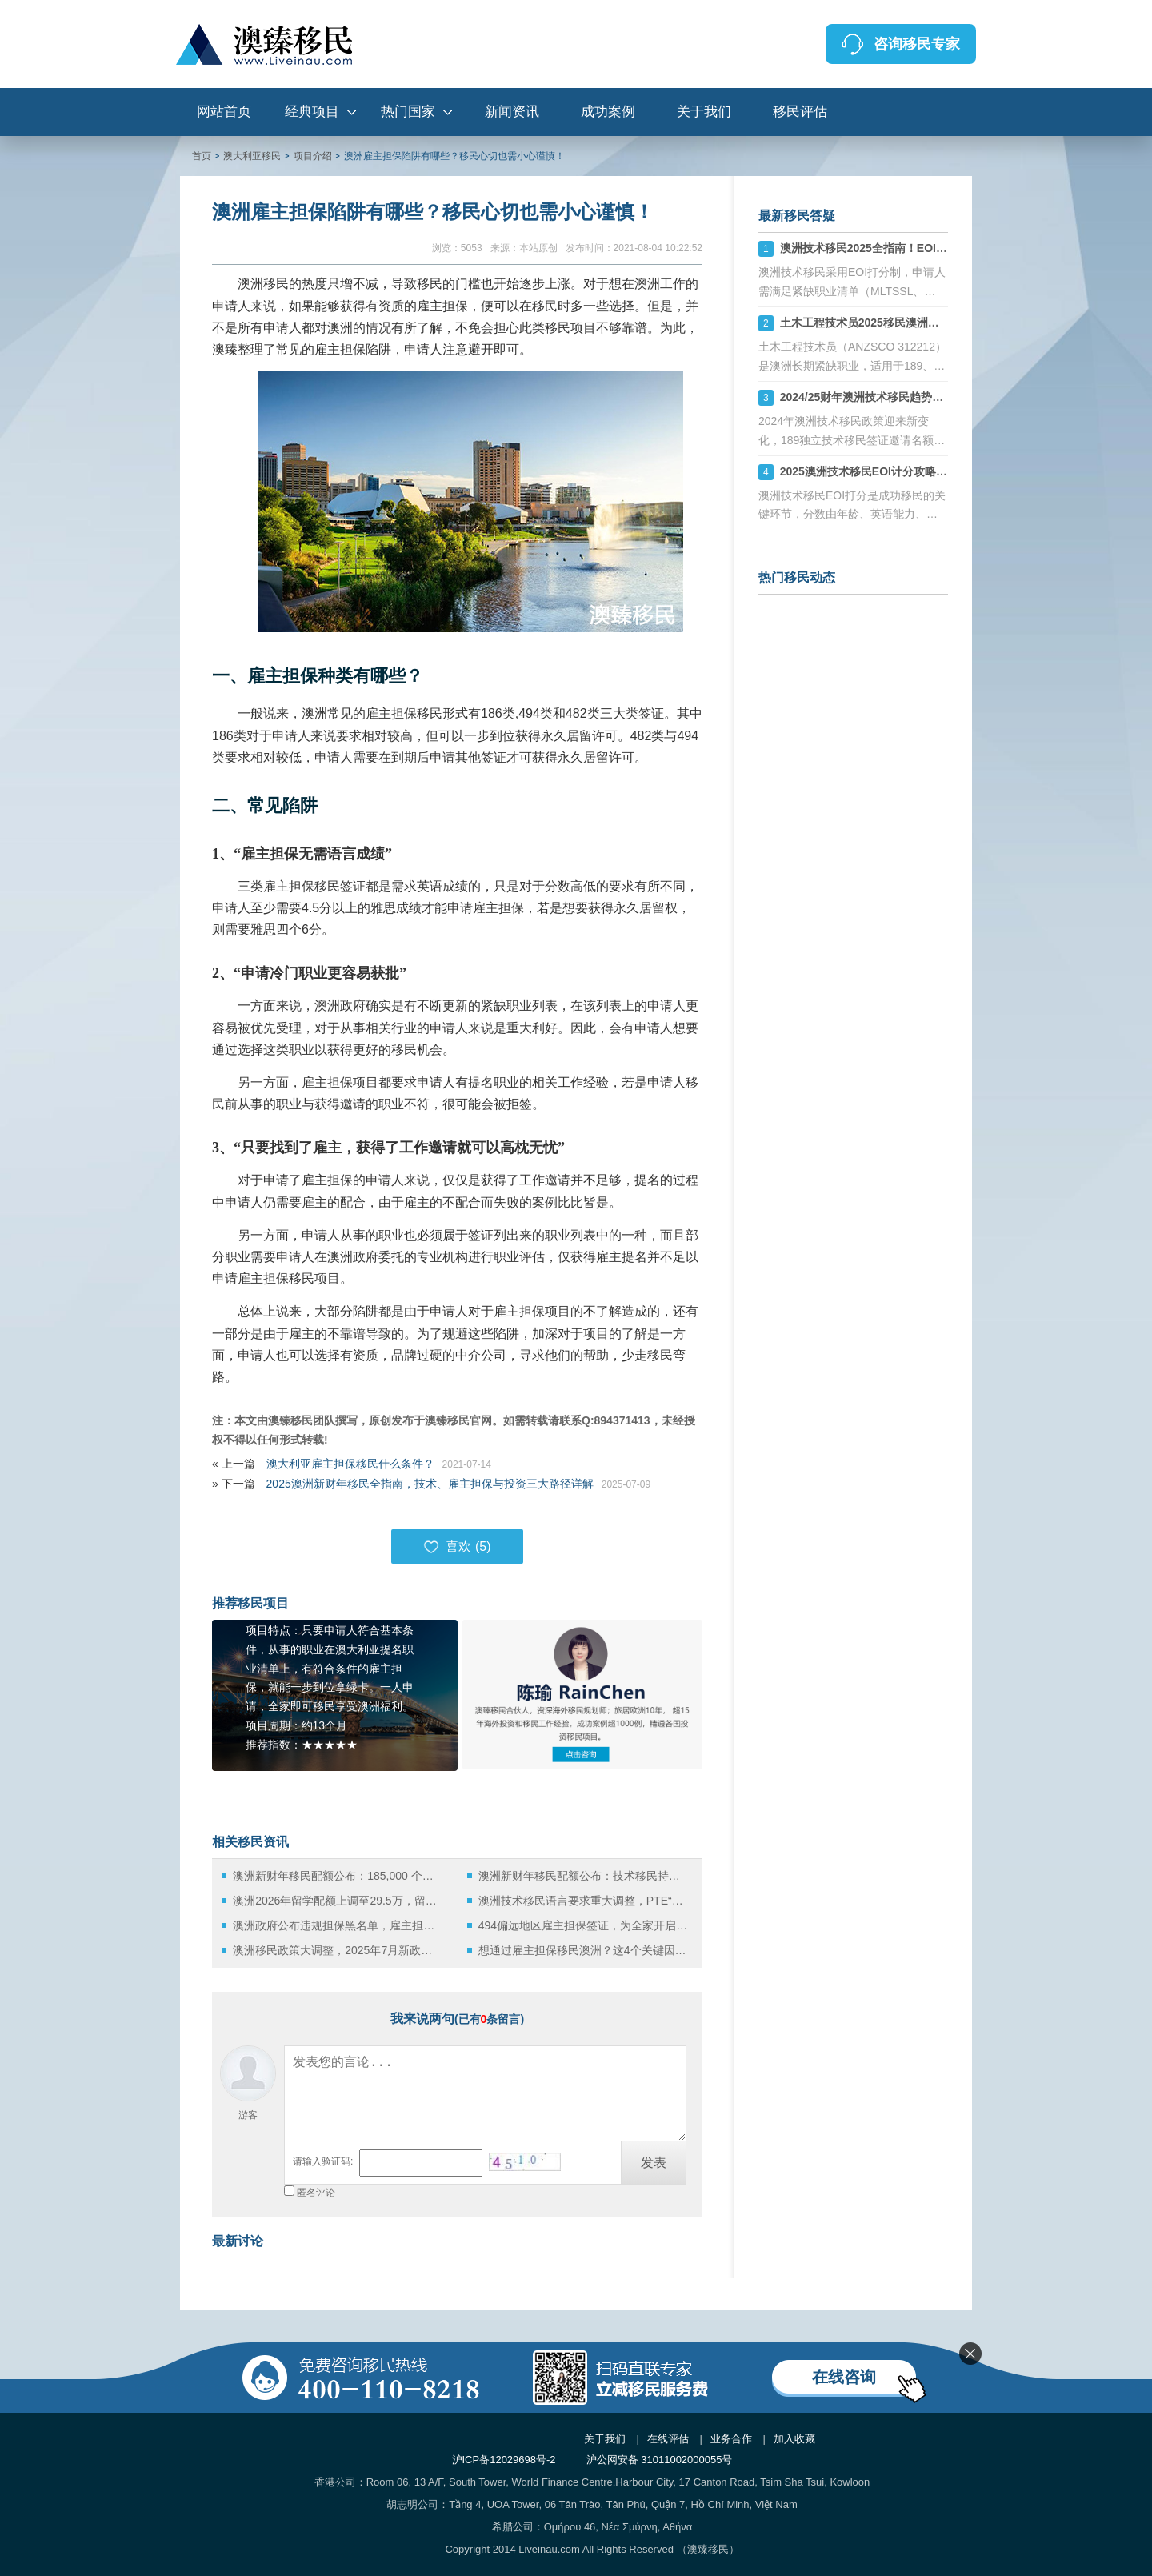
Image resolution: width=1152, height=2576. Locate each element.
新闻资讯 (512, 111)
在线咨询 (844, 2377)
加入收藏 (794, 2439)
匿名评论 (316, 2192)
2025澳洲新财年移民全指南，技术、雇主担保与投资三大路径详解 (430, 1483)
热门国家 (408, 111)
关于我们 (704, 111)
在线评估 (668, 2439)
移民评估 (800, 111)
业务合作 (731, 2439)
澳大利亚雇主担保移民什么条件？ (350, 1463)
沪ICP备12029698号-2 (504, 2460)
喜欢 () (456, 1547)
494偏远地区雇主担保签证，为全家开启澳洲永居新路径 (583, 1925)
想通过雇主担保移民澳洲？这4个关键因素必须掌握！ (583, 1950)
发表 (653, 2162)
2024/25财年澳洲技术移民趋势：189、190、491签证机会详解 (935, 397)
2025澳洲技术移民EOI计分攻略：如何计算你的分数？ (914, 471)
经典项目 (312, 111)
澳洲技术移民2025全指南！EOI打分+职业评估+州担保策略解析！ (943, 248)
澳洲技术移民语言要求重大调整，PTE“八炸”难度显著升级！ (583, 1900)
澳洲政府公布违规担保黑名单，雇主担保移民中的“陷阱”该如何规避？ (338, 1925)
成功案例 (608, 111)
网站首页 (224, 111)
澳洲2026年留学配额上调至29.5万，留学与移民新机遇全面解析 (338, 1900)
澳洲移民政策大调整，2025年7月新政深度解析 (338, 1950)
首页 (201, 156)
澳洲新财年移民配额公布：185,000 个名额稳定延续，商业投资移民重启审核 (338, 1875)
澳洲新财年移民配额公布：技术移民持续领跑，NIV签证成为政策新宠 (583, 1875)
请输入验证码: (323, 2161)
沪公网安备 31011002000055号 (659, 2460)
